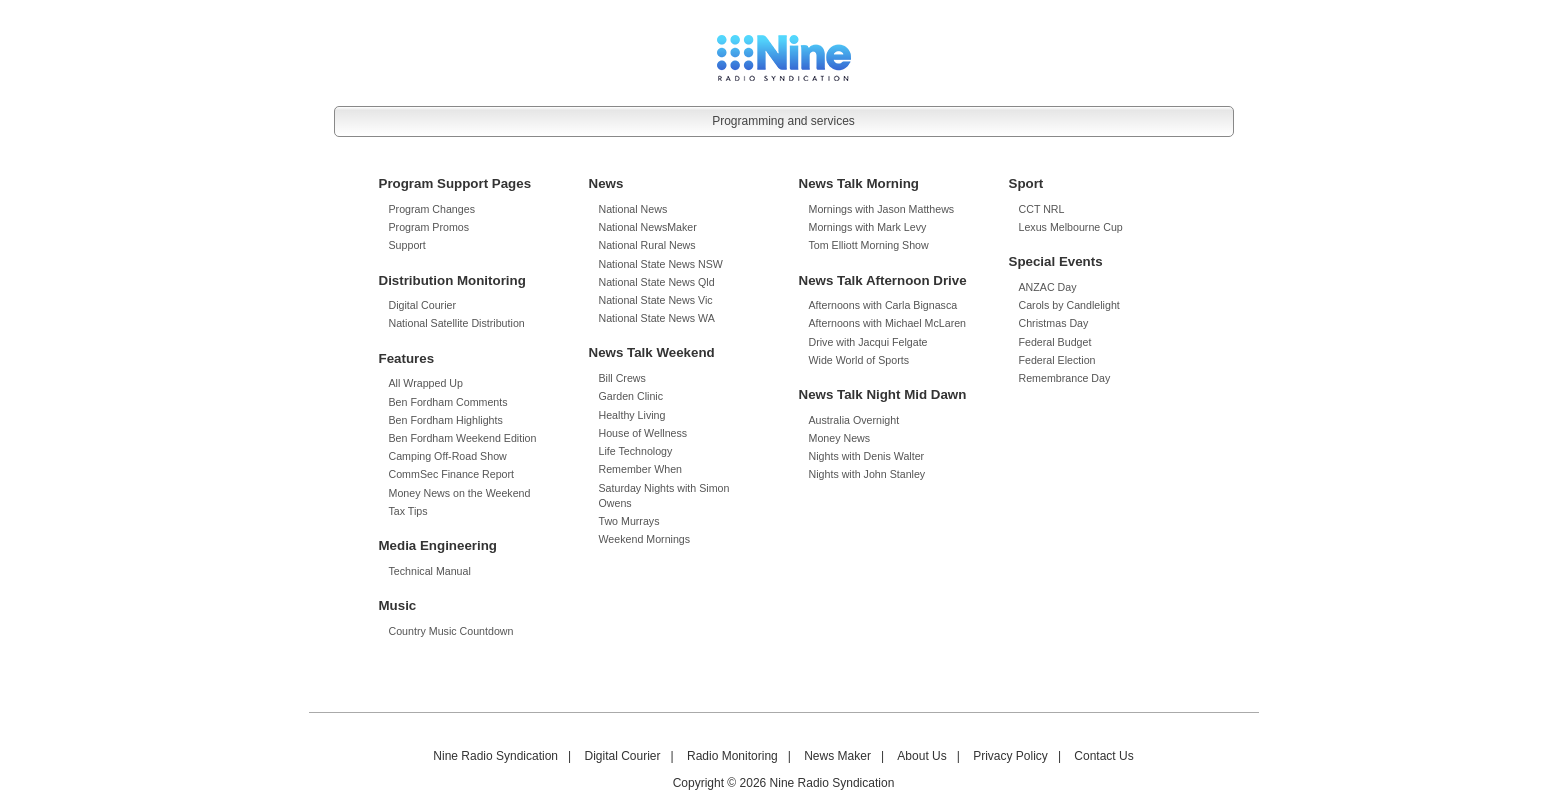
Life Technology (636, 451)
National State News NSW (661, 264)
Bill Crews (622, 378)
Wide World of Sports (859, 360)
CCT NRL (1042, 209)
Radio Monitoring (732, 756)
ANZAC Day (1048, 287)
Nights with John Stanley (867, 474)
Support (407, 245)
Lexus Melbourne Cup (1071, 227)
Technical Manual (430, 571)
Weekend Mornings (645, 539)
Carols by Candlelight (1069, 305)
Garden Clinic (631, 396)
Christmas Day (1054, 323)
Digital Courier (423, 305)
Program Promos (429, 227)
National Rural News (647, 245)
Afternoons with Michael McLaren (888, 323)
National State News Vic (656, 300)
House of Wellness (643, 433)
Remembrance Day (1065, 378)
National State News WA (657, 318)
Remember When (641, 469)
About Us (921, 756)
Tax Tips (408, 511)
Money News (840, 438)
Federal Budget (1055, 342)
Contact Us (1103, 756)
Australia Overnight (854, 420)
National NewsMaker (648, 227)
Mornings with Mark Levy (868, 227)
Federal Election (1057, 360)
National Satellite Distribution (457, 323)
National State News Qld (657, 282)
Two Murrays (629, 521)
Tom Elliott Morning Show (869, 245)
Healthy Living (632, 415)
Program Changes (432, 209)
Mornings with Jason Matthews (882, 209)
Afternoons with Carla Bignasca (883, 305)
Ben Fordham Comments (448, 402)
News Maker (837, 756)
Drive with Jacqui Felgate (868, 342)
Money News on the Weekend (460, 493)
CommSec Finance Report (452, 474)
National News (633, 209)
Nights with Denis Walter (867, 456)
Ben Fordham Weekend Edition (463, 438)
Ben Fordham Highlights (446, 420)
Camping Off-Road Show (448, 456)
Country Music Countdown (451, 631)
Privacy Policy (1010, 756)
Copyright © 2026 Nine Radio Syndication (784, 783)
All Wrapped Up (426, 383)
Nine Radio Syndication (495, 756)
